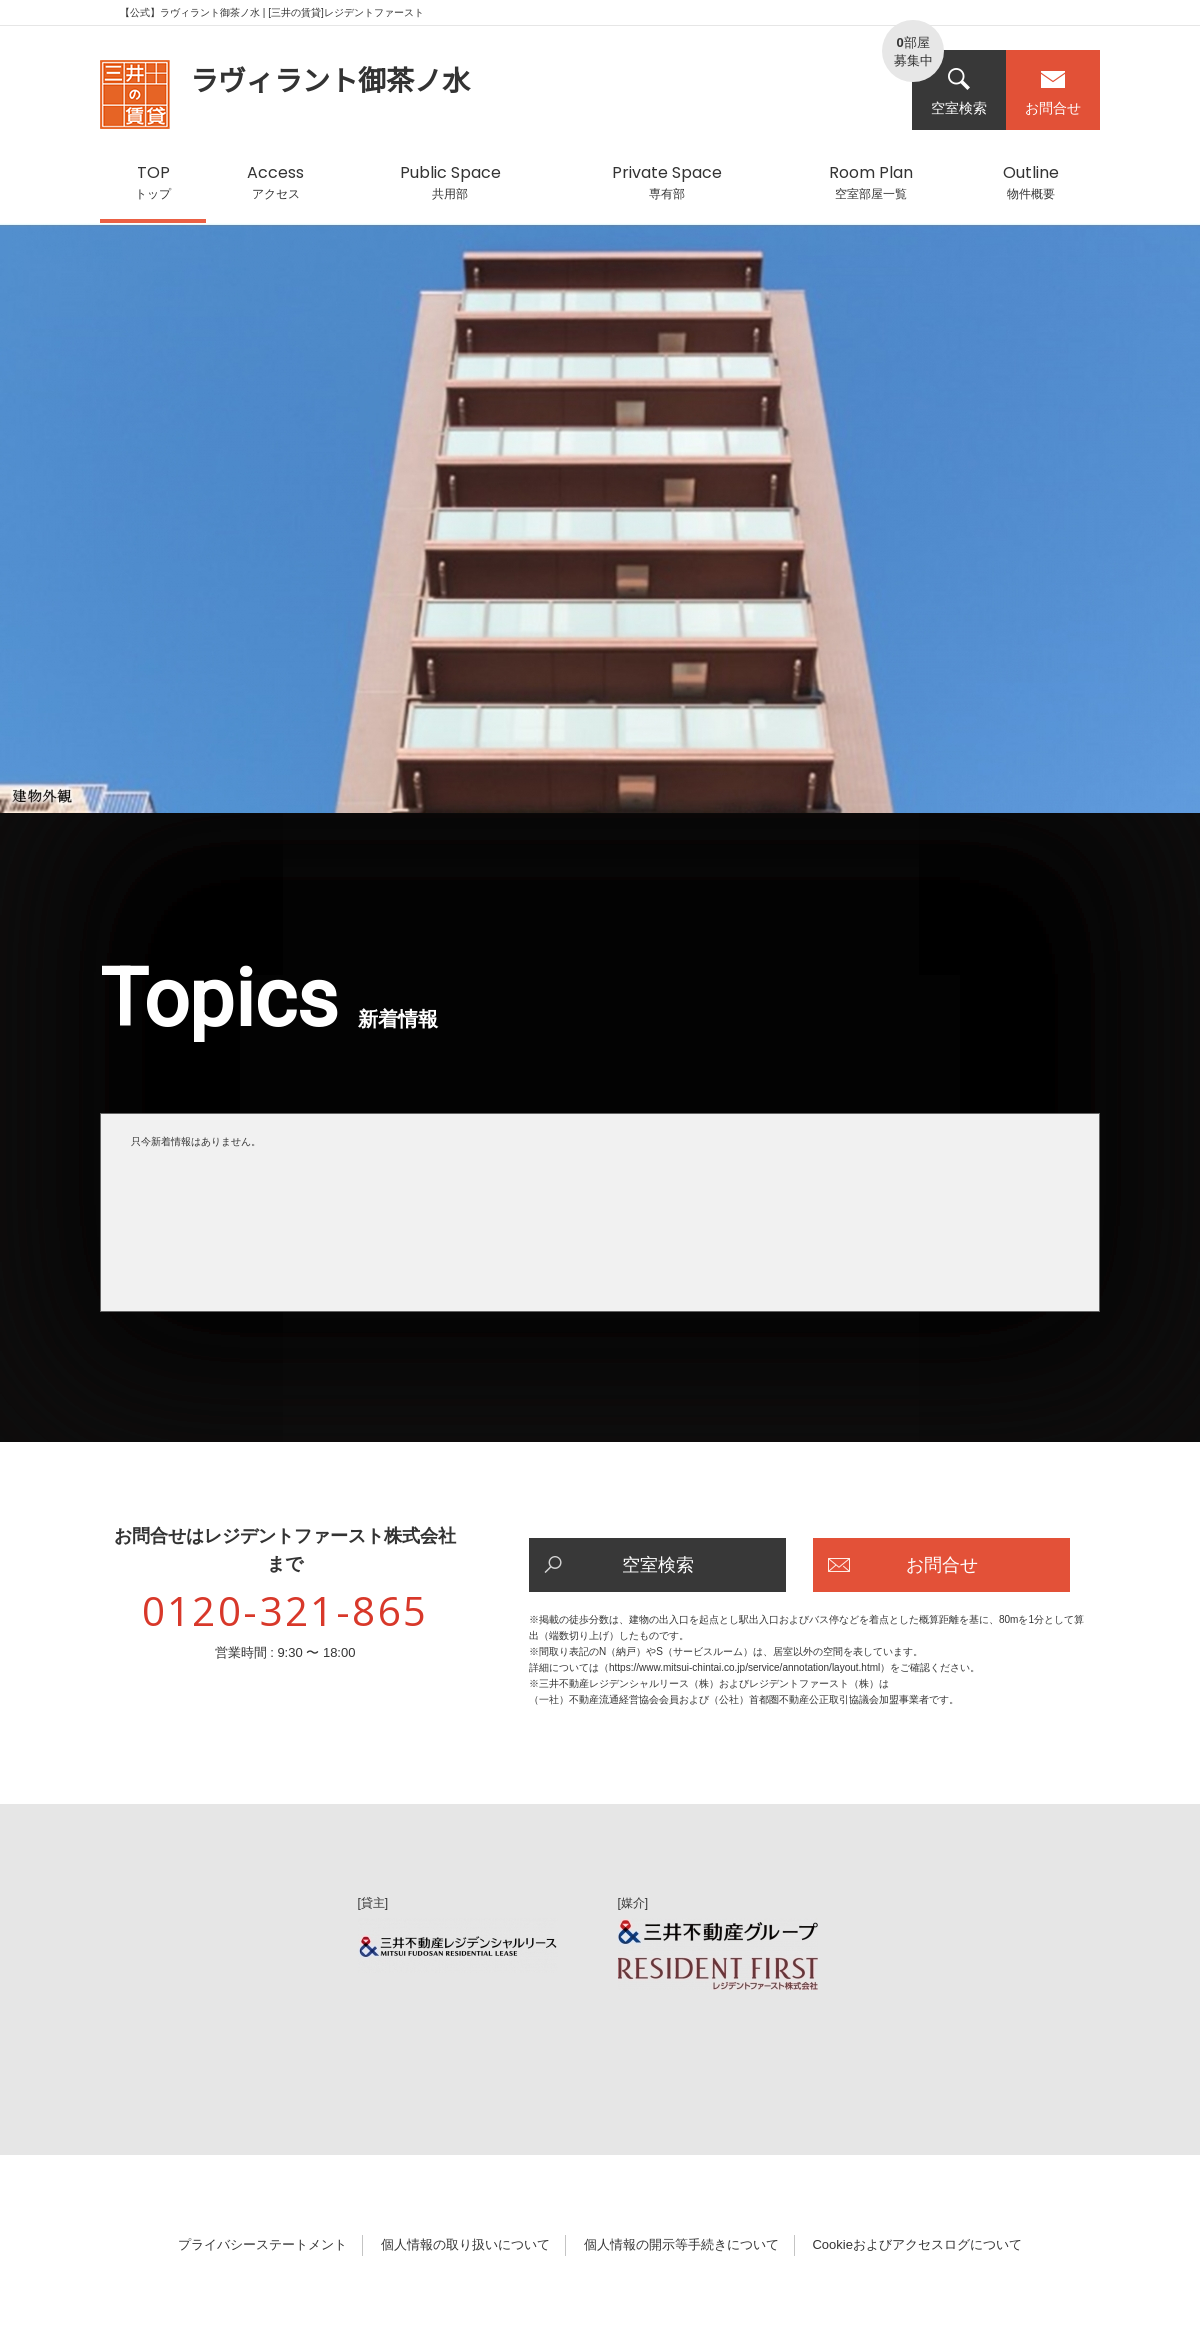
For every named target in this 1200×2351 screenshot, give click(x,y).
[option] (600, 528)
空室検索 (959, 91)
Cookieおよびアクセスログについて (916, 2244)
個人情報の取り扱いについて (465, 2244)
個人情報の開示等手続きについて (681, 2244)
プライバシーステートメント (262, 2244)
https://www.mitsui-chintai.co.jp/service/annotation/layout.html (744, 1667)
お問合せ (1053, 91)
